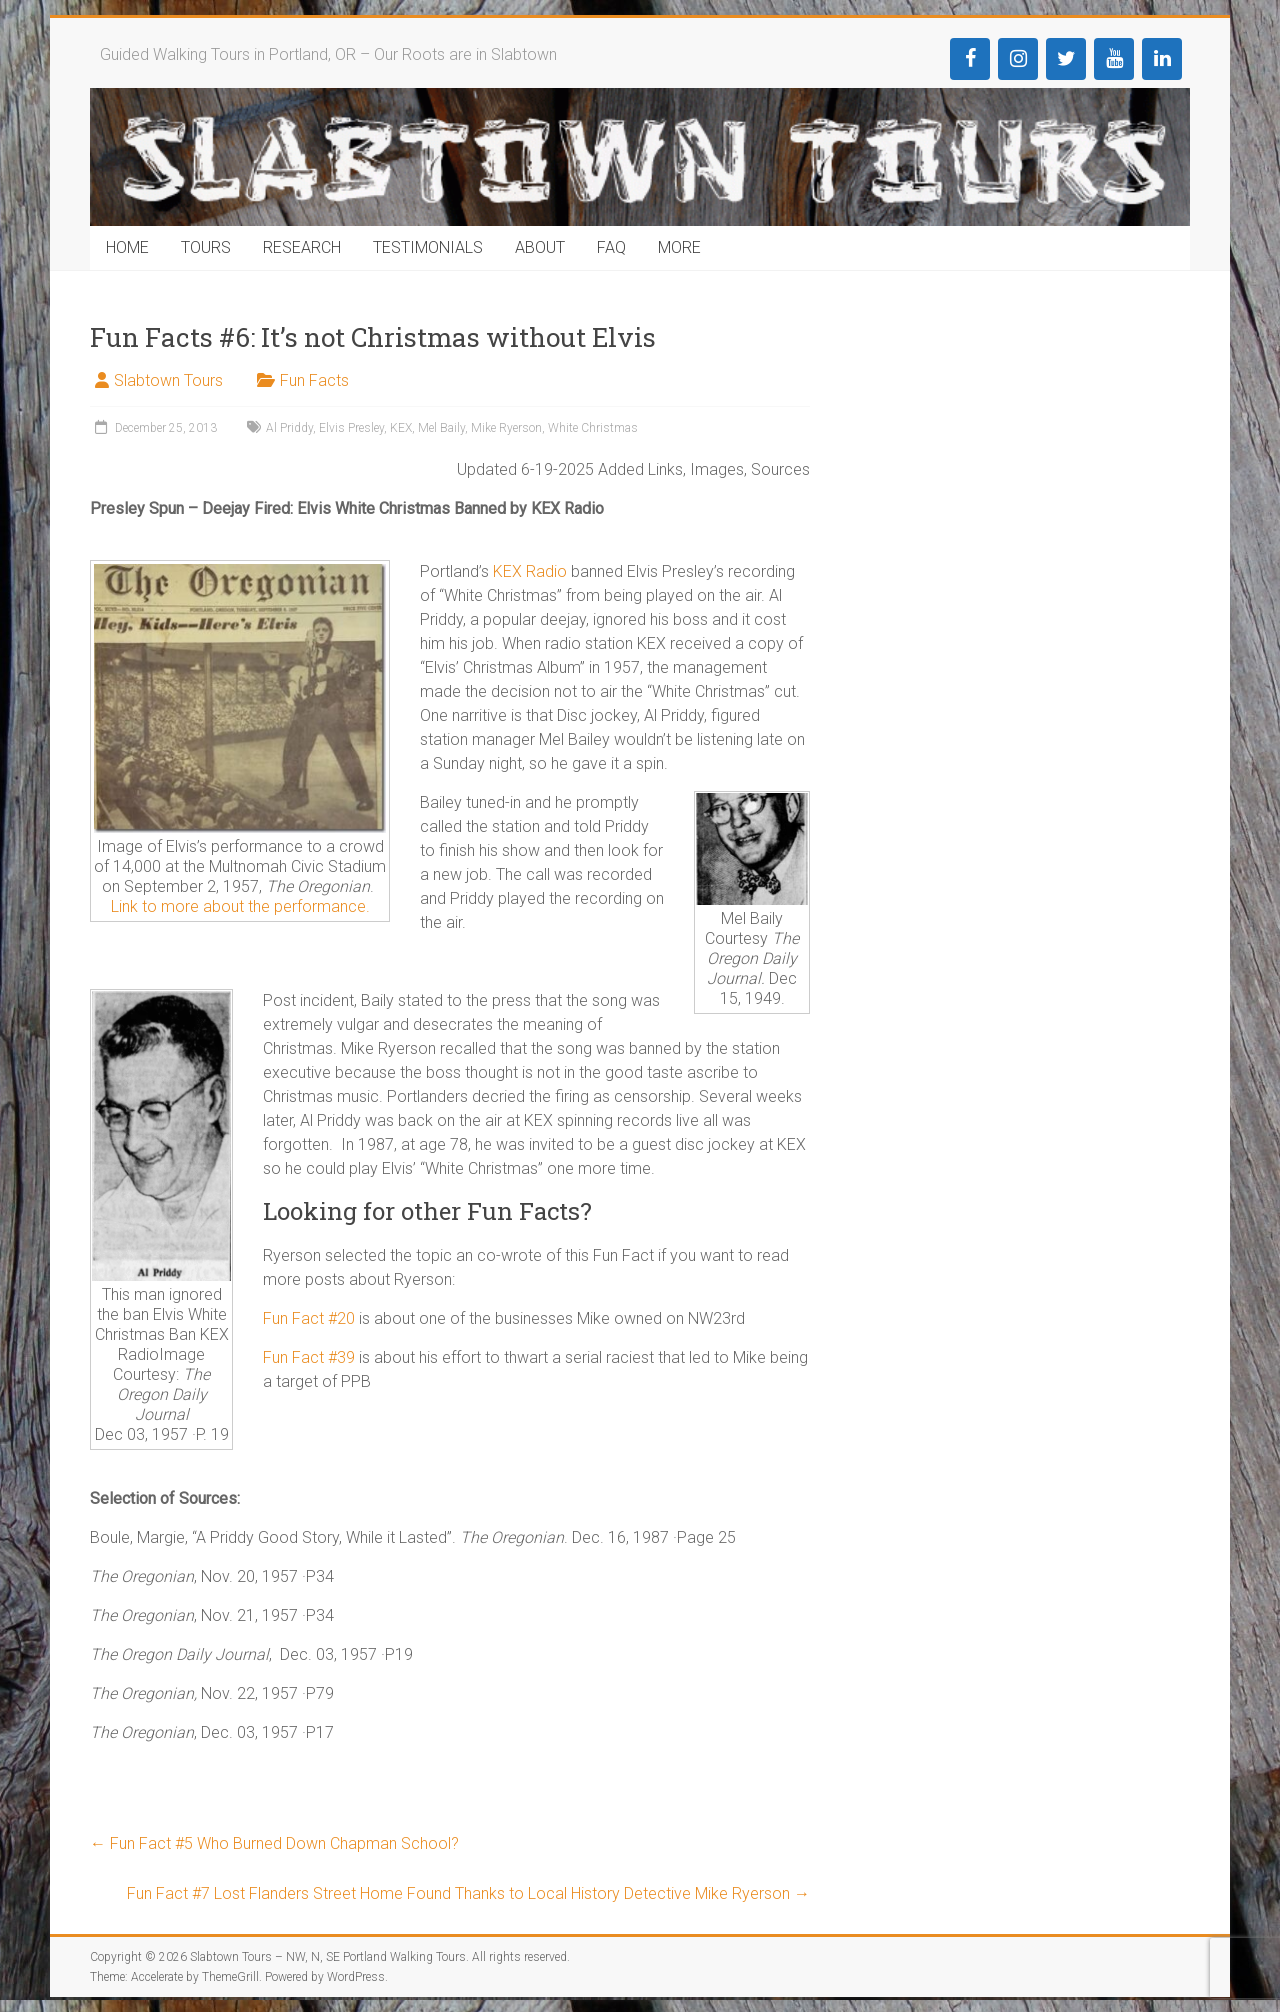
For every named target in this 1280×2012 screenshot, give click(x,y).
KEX (401, 428)
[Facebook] (970, 59)
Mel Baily (441, 428)
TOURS (206, 247)
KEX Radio (530, 571)
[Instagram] (1018, 59)
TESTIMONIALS (428, 247)
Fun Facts (314, 380)
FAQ (611, 247)
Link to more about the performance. (240, 906)
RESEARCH (302, 247)
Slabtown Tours (168, 380)
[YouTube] (1114, 59)
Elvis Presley (351, 428)
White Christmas (593, 428)
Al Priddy (289, 428)
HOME (127, 247)
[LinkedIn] (1162, 59)
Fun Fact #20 (309, 1318)
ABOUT (540, 247)
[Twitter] (1066, 59)
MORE (679, 247)
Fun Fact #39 (309, 1357)
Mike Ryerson (506, 428)
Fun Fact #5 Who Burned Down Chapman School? (274, 1843)
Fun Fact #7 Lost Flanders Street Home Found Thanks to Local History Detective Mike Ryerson (468, 1893)
